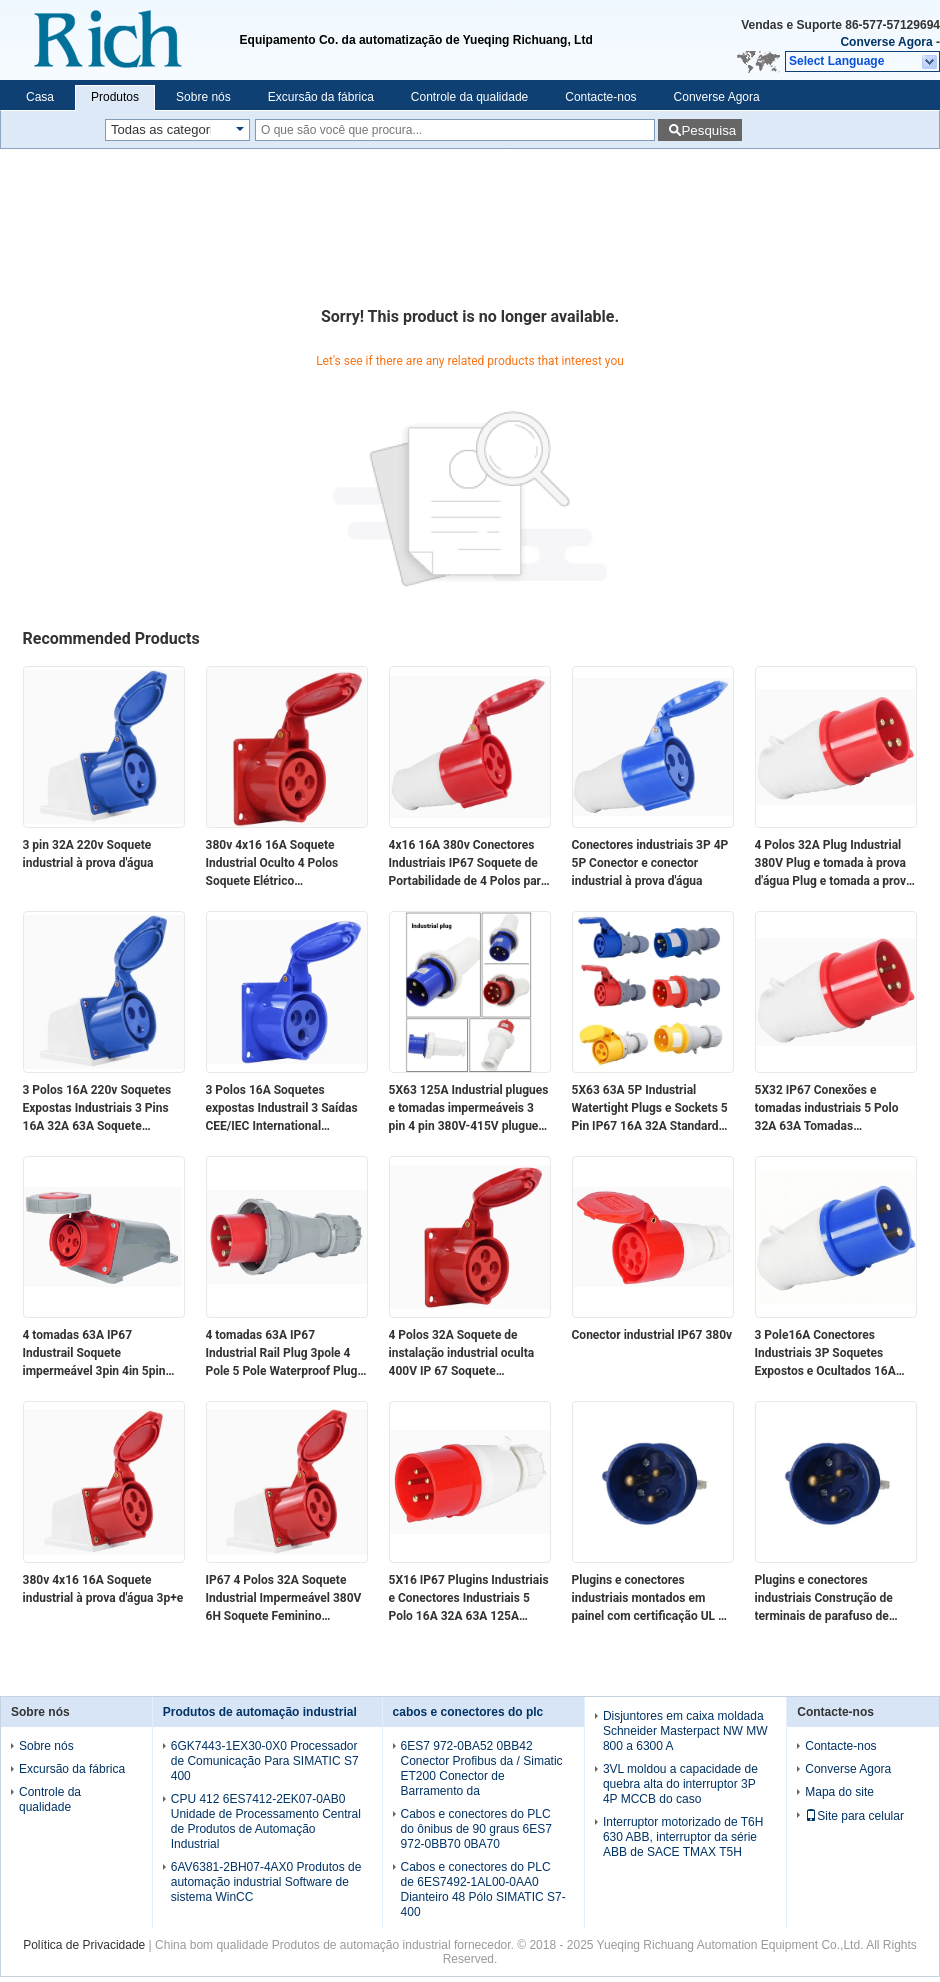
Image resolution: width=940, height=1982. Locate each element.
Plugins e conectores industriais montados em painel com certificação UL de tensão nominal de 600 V (652, 1599)
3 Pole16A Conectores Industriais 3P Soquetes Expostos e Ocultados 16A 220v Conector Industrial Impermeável (825, 1354)
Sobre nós (203, 97)
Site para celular (854, 1816)
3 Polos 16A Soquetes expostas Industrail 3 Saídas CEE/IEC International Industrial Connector (282, 1109)
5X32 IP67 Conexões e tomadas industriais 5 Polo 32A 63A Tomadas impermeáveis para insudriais (834, 1109)
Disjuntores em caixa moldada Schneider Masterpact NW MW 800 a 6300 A (685, 1731)
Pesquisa (708, 130)
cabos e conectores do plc (468, 1712)
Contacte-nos (600, 97)
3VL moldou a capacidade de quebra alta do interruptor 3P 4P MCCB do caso (680, 1784)
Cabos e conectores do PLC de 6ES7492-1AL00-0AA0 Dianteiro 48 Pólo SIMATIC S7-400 (483, 1889)
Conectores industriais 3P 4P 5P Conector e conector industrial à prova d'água (650, 863)
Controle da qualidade (469, 97)
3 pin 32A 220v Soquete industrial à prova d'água (88, 854)
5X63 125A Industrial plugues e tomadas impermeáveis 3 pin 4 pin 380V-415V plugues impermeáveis (469, 1109)
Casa (40, 97)
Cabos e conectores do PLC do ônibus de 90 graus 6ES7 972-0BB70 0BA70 (476, 1829)
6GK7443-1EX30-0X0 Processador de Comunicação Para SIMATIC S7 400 (265, 1761)
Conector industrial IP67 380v (652, 1335)
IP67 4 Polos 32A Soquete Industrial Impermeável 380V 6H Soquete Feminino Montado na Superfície (284, 1599)
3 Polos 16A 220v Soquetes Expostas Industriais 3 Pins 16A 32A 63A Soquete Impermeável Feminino (97, 1109)
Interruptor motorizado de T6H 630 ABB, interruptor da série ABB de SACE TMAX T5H (683, 1837)
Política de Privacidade (84, 1945)
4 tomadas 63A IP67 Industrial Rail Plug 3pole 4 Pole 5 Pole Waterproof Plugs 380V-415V (285, 1354)
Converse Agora (886, 42)
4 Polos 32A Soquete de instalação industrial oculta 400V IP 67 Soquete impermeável (462, 1354)
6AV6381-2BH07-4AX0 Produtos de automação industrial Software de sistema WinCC (266, 1882)
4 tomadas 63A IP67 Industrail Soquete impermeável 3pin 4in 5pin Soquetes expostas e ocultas (100, 1354)
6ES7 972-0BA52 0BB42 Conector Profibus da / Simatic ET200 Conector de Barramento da (482, 1768)
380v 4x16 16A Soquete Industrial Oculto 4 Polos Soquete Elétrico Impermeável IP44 (272, 864)
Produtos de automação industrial (260, 1712)
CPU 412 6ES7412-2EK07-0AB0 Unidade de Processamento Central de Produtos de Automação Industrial (266, 1821)
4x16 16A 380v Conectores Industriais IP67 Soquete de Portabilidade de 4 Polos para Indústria (468, 864)
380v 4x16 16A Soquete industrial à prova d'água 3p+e (103, 1589)
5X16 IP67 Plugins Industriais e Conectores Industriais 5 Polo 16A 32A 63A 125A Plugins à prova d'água (469, 1599)
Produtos (115, 97)
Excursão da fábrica (321, 97)
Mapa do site (839, 1792)
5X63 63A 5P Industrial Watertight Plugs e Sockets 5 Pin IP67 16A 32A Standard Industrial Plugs (650, 1109)
